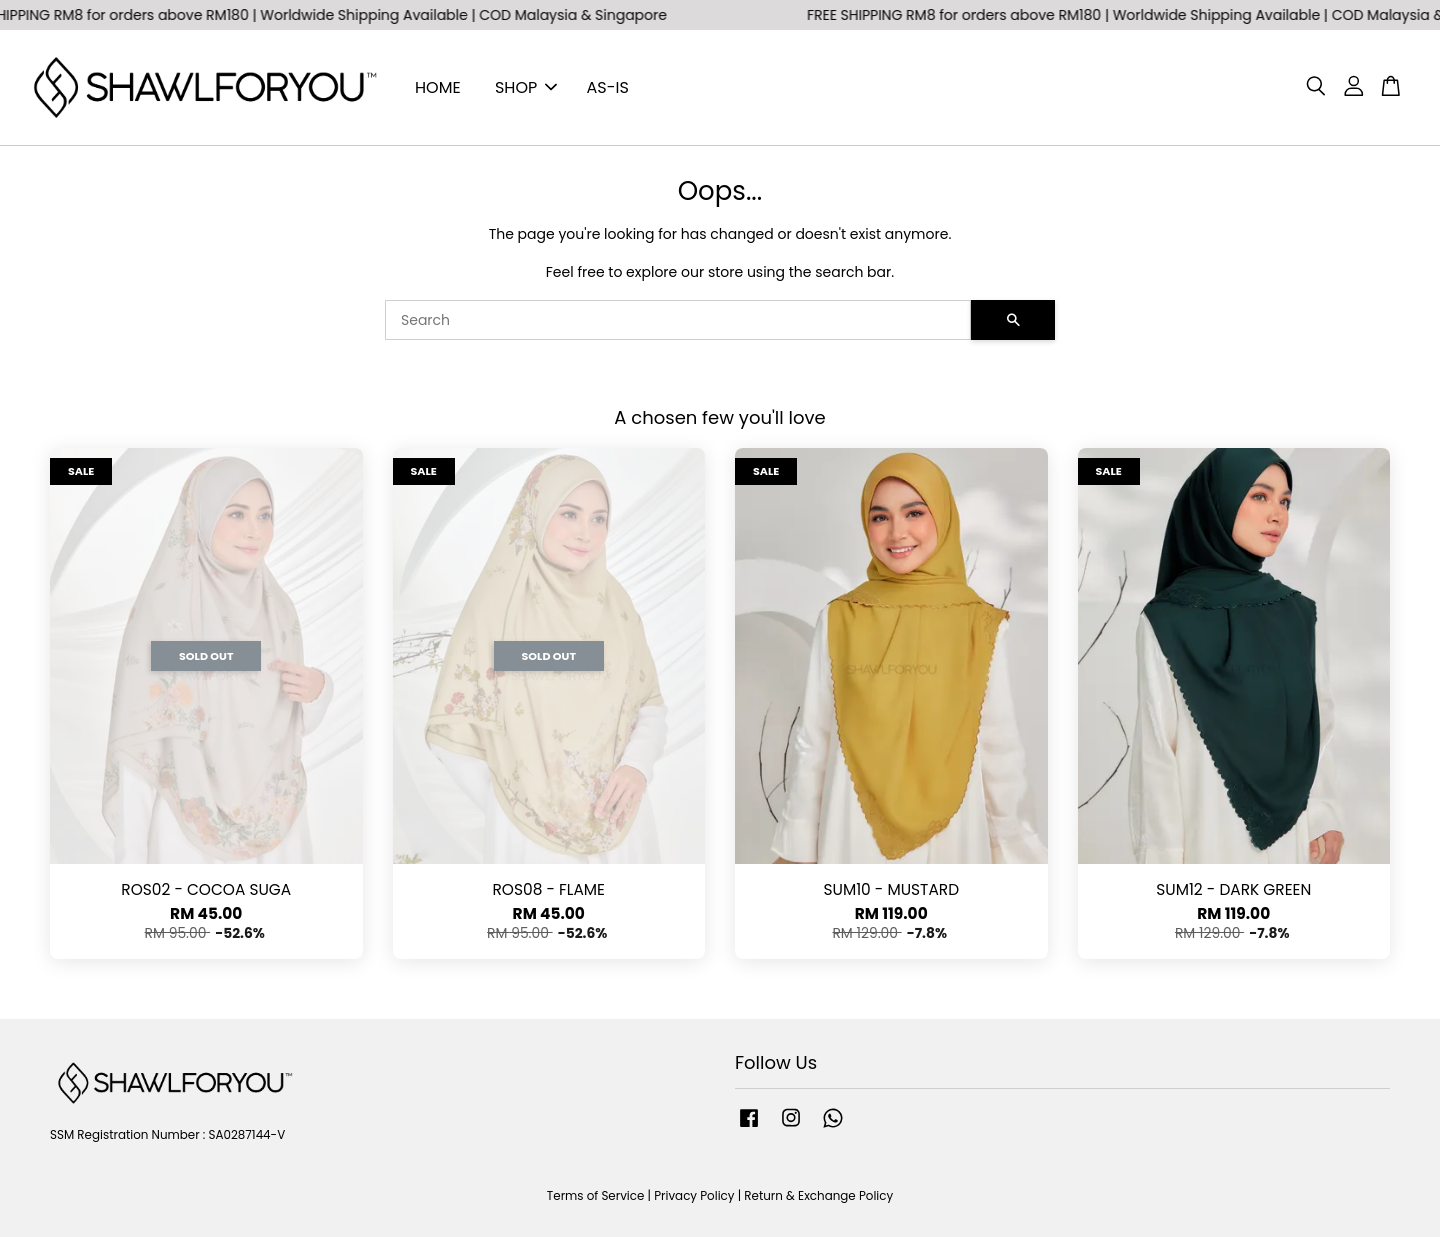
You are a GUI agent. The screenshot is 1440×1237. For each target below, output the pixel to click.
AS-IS (608, 87)
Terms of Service (596, 1196)
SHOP (526, 87)
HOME (438, 87)
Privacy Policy (694, 1196)
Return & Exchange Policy (818, 1196)
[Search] (678, 320)
